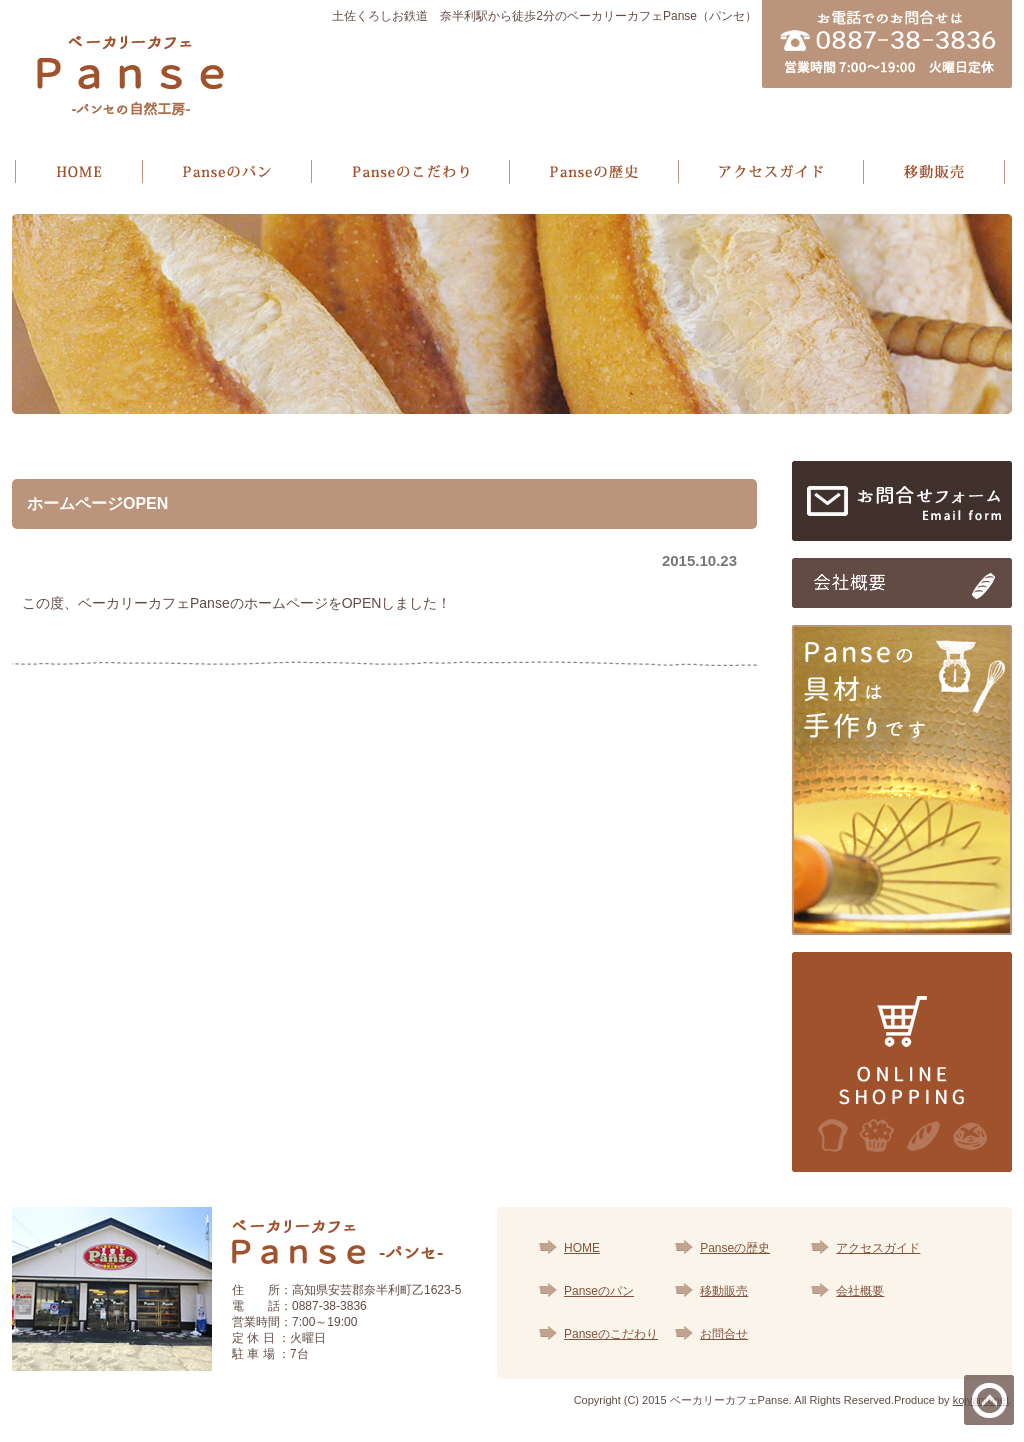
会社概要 (860, 1291)
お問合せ (724, 1334)
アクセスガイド (878, 1248)
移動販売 (724, 1291)
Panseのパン (599, 1291)
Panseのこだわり (611, 1334)
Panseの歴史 (735, 1248)
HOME (582, 1248)
